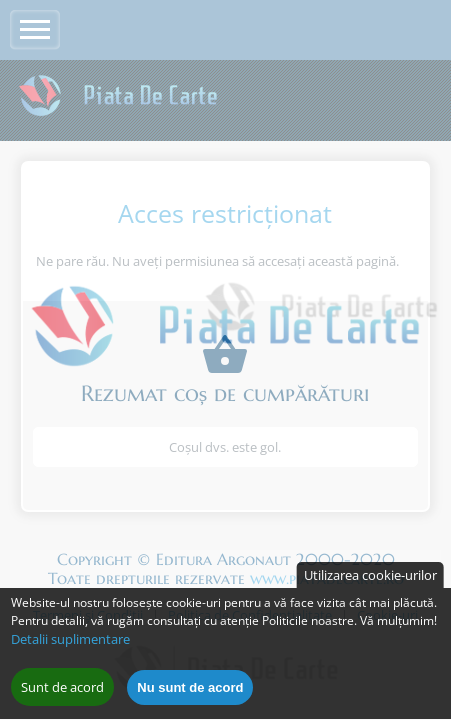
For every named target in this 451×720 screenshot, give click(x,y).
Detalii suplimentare (70, 648)
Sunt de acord (62, 696)
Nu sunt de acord (190, 696)
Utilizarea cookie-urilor (370, 584)
